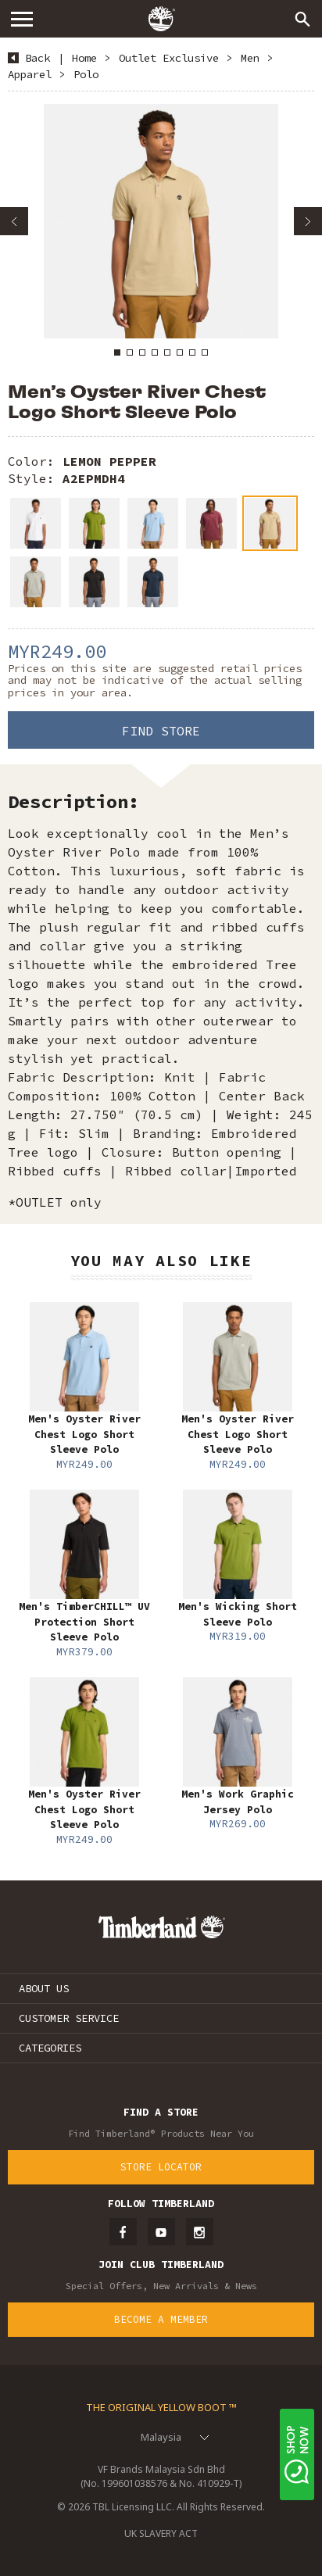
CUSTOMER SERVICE (69, 2018)
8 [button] (205, 352)
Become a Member (161, 2319)
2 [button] (130, 352)
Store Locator (161, 2167)
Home (84, 58)
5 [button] (167, 352)
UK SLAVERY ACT (161, 2533)
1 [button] (117, 352)
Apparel (30, 74)
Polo (85, 74)
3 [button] (142, 352)
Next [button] (308, 221)
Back (37, 58)
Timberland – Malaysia (161, 18)
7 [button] (192, 352)
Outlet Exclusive (169, 58)
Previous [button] (14, 221)
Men (250, 58)
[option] (161, 221)
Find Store (161, 731)
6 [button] (180, 352)
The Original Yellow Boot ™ (161, 2407)
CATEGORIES (50, 2048)
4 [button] (155, 352)
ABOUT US (44, 1988)
